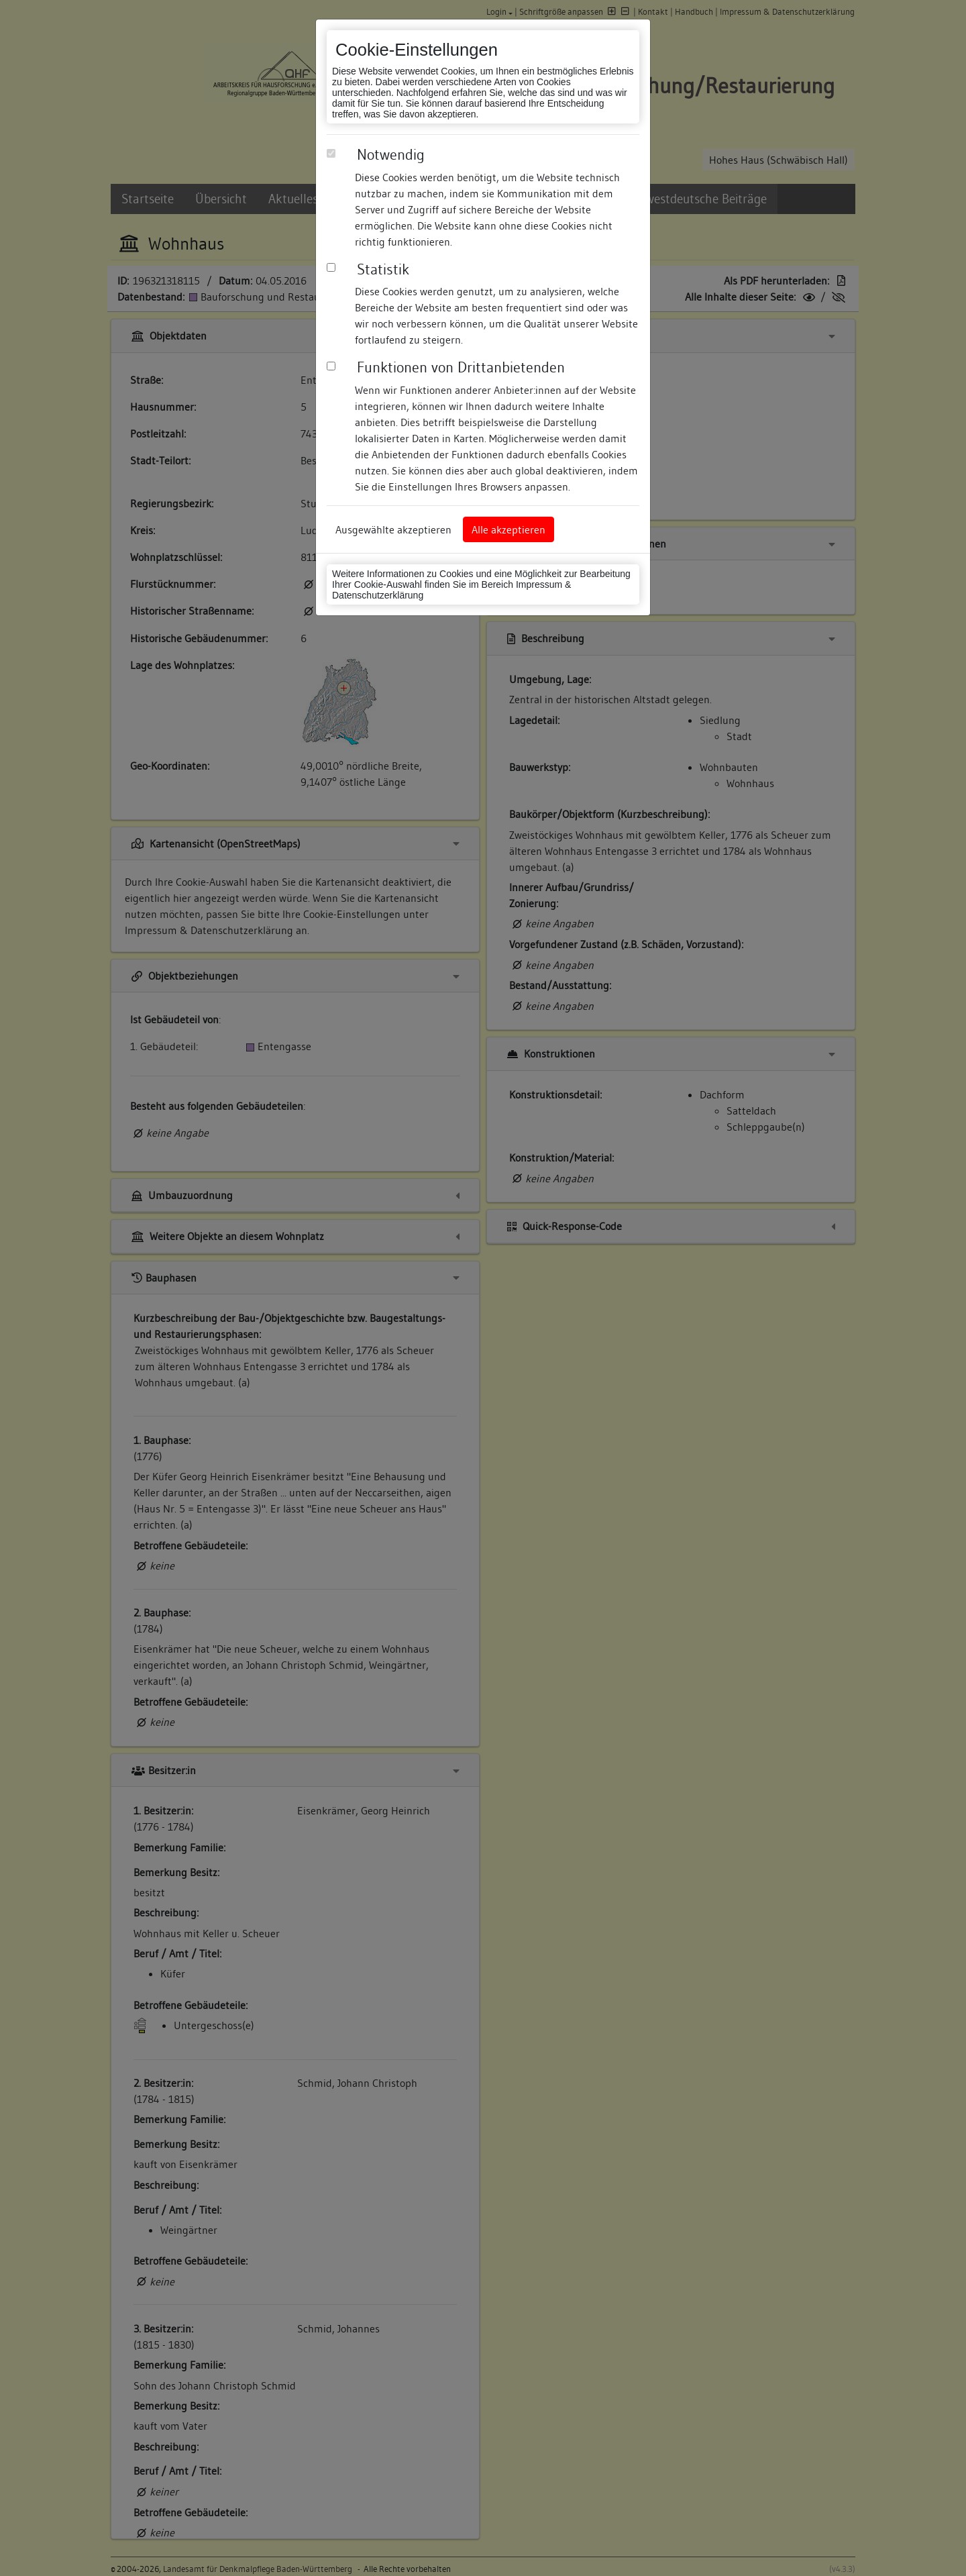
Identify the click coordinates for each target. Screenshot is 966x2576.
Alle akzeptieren (508, 529)
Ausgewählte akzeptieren (393, 529)
